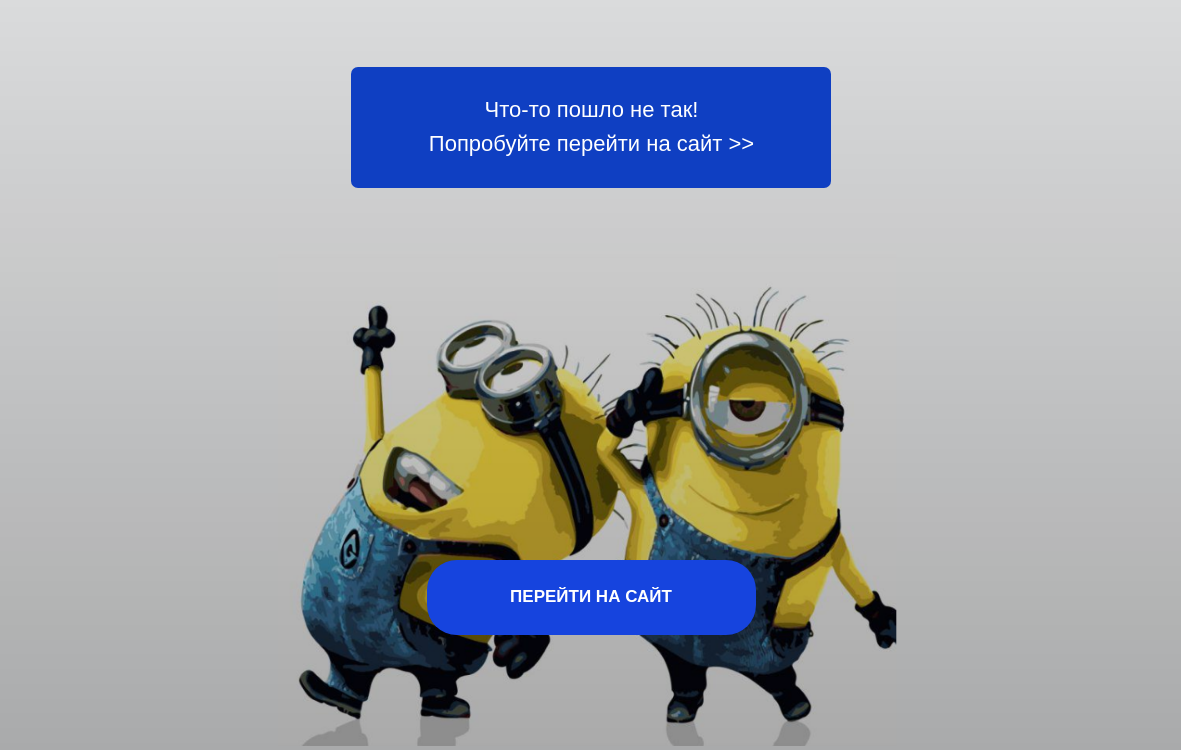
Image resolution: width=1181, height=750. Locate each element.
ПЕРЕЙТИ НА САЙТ (591, 596)
